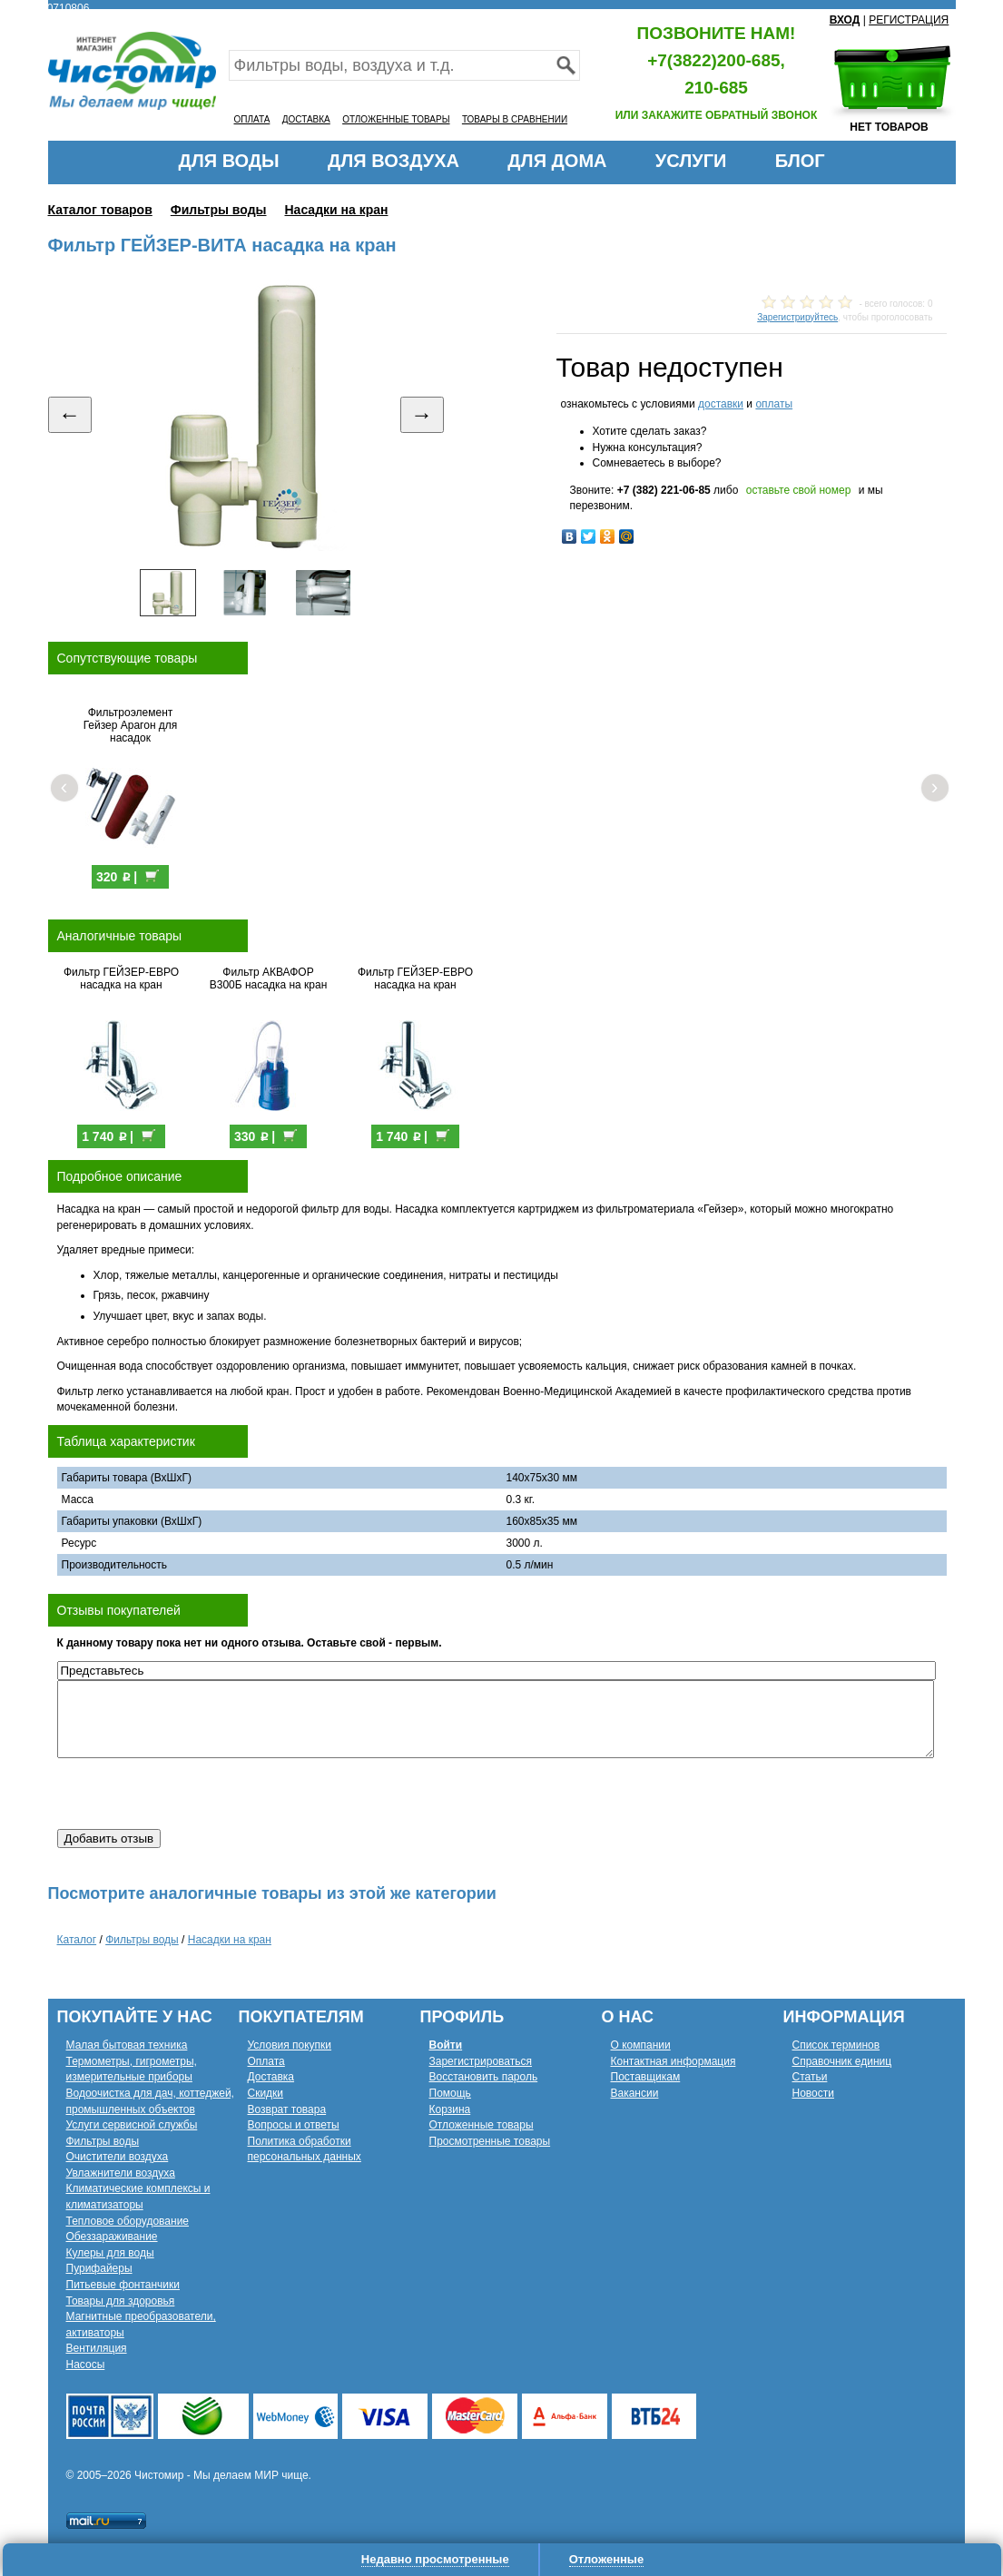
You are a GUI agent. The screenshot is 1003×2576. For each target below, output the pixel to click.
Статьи (810, 2076)
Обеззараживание (112, 2236)
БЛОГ (800, 161)
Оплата (266, 2061)
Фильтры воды (219, 209)
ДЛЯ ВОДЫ (228, 161)
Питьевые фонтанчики (123, 2284)
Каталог (77, 1939)
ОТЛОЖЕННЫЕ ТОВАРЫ (395, 119)
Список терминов (836, 2045)
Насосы (85, 2364)
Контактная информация (673, 2061)
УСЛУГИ (691, 161)
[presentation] (195, 1793)
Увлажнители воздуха (120, 2173)
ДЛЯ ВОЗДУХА (393, 161)
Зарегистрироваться (480, 2061)
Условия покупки (290, 2045)
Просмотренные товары (490, 2141)
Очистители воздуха (117, 2156)
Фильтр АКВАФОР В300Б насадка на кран (269, 978)
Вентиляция (96, 2348)
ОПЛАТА (252, 119)
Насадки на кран (336, 209)
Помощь (450, 2093)
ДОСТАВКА (306, 119)
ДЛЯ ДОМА (556, 161)
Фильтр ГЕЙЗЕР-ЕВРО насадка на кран (121, 978)
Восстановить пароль (483, 2076)
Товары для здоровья (120, 2301)
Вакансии (635, 2093)
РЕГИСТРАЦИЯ (909, 20)
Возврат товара (287, 2109)
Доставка (271, 2076)
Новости (813, 2093)
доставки (720, 404)
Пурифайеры (99, 2268)
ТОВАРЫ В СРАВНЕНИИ (514, 119)
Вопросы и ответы (293, 2125)
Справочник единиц (842, 2061)
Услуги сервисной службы (132, 2125)
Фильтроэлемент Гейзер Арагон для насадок (131, 725)
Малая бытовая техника (127, 2045)
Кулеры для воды (110, 2253)
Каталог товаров (100, 209)
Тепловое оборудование (128, 2221)
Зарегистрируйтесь (797, 317)
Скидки (266, 2093)
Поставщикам (646, 2076)
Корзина (450, 2109)
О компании (641, 2045)
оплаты (773, 404)
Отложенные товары (481, 2125)
